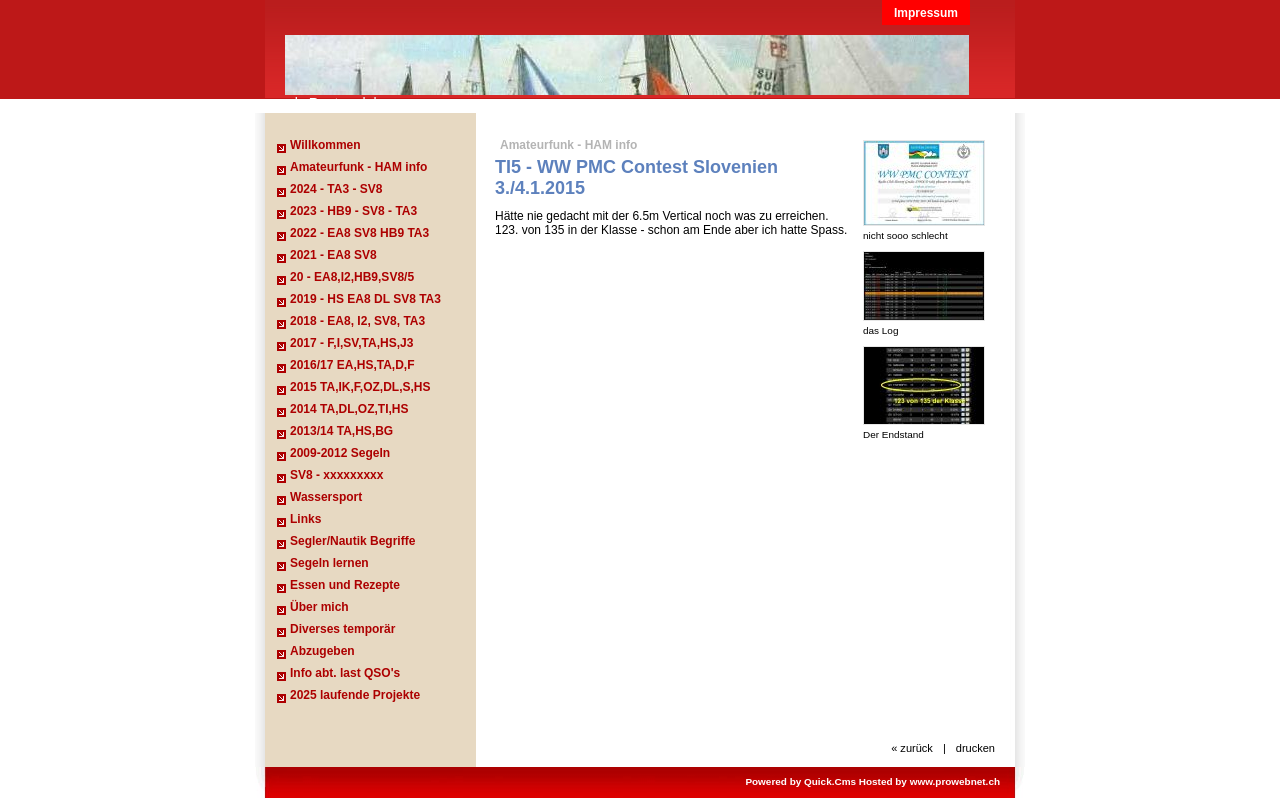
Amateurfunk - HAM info (358, 167)
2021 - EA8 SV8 (333, 255)
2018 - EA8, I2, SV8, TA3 (357, 321)
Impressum (926, 13)
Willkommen (325, 145)
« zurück (912, 748)
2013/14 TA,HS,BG (341, 431)
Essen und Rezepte (345, 585)
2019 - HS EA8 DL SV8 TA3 (365, 299)
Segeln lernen (329, 563)
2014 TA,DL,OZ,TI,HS (349, 409)
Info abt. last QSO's (345, 673)
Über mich (319, 607)
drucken (975, 748)
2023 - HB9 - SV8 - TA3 (353, 211)
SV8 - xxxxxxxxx (336, 475)
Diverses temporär (342, 629)
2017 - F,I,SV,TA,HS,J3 (351, 343)
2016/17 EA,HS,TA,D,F (352, 365)
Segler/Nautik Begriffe (352, 541)
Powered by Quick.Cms (800, 781)
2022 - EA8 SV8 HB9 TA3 (359, 233)
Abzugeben (322, 651)
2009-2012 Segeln (340, 453)
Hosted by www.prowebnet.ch (929, 781)
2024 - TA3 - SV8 (336, 189)
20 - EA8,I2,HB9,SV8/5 (352, 277)
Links (305, 519)
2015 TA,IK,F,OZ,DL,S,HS (360, 387)
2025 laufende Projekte (355, 695)
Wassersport (326, 497)
